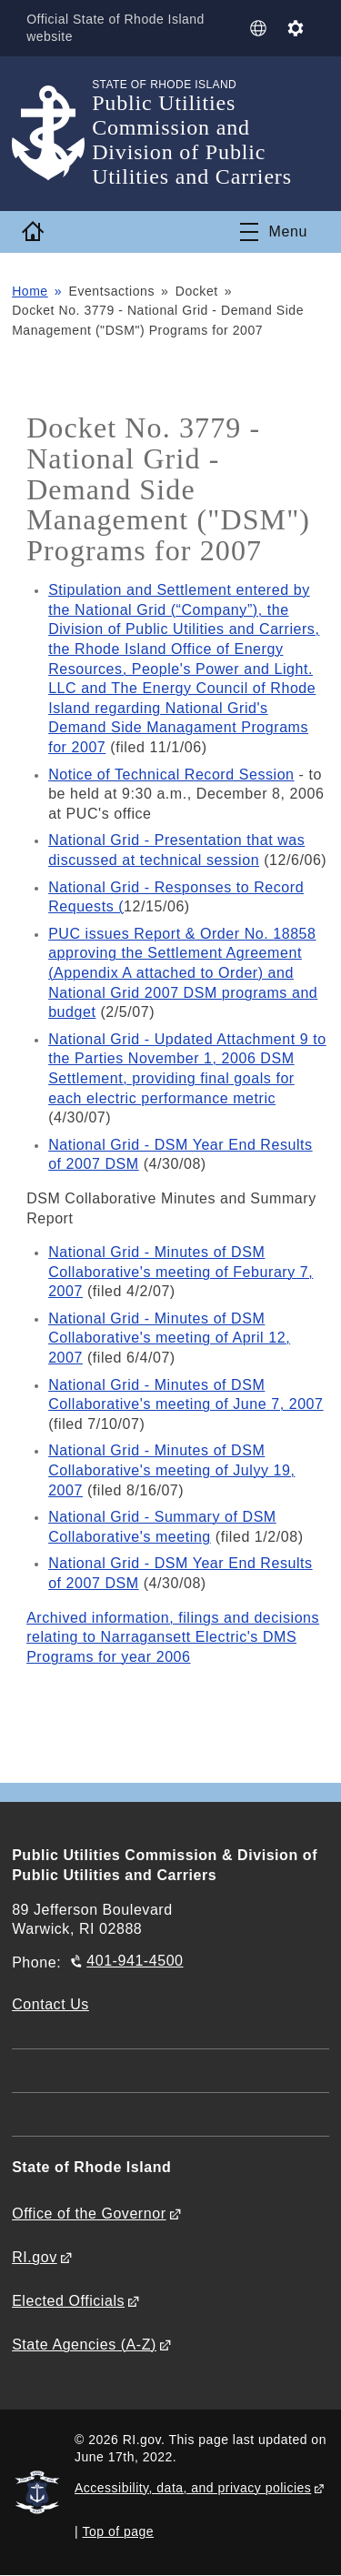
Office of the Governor (88, 2213)
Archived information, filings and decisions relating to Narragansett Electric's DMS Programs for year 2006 (172, 1637)
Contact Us (50, 2004)
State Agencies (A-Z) (84, 2344)
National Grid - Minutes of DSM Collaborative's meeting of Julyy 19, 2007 (171, 1470)
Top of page (119, 2531)
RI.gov (34, 2257)
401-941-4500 (134, 1960)
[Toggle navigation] (273, 232)
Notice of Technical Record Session (171, 774)
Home (30, 291)
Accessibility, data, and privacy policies (193, 2487)
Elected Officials (68, 2301)
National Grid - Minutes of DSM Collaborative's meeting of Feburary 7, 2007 (180, 1271)
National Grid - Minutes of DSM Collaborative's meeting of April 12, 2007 (169, 1338)
